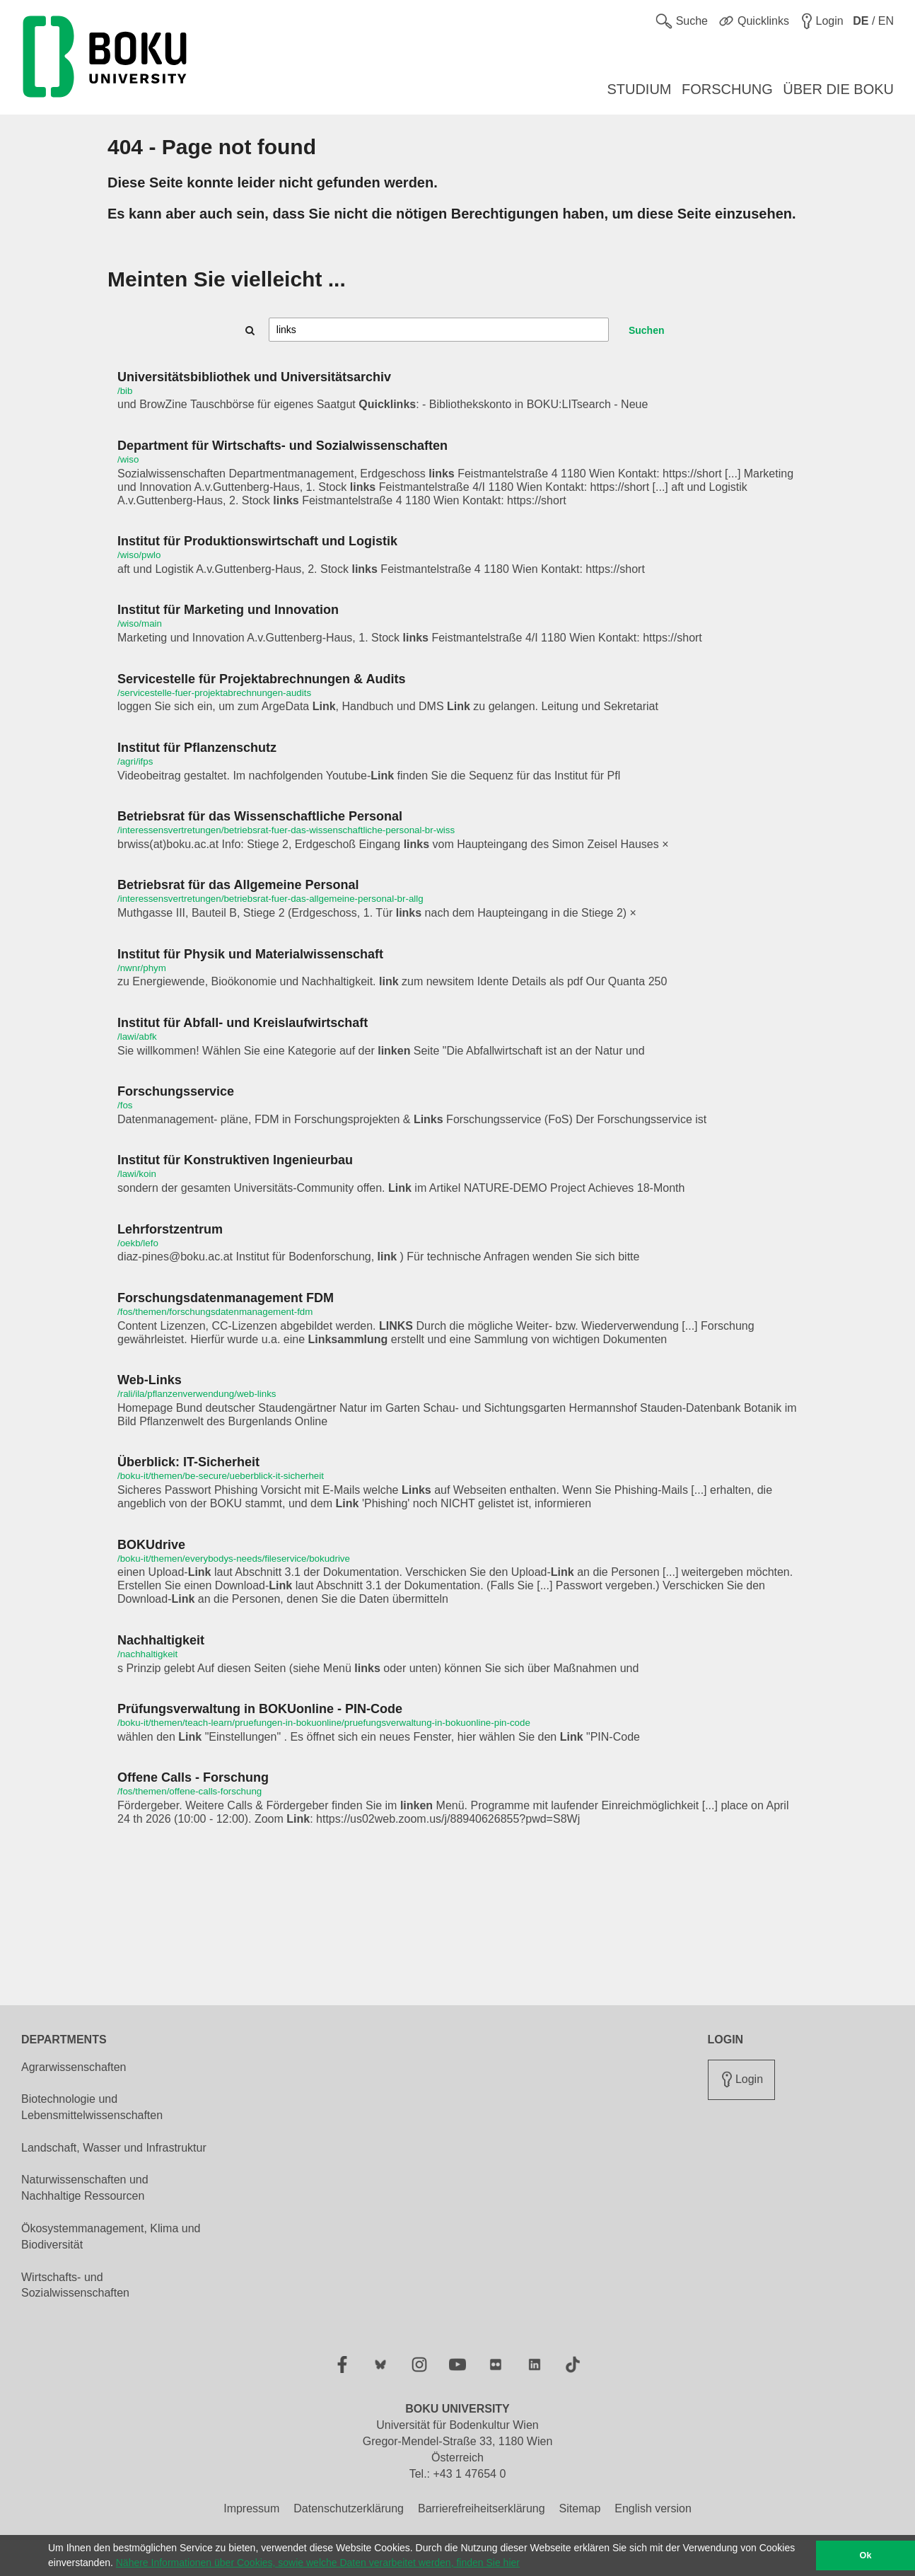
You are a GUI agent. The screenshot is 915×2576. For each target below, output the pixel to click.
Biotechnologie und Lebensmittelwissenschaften (92, 2107)
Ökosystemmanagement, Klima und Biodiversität (110, 2236)
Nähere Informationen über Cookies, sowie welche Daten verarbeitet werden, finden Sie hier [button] (318, 2562)
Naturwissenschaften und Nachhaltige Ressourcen (84, 2188)
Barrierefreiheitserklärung (481, 2508)
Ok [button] (866, 2555)
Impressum (251, 2508)
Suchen (647, 330)
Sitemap (580, 2508)
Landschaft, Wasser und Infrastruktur (113, 2148)
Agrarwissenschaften (74, 2067)
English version (653, 2508)
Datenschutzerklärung (348, 2508)
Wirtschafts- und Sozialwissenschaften (75, 2285)
